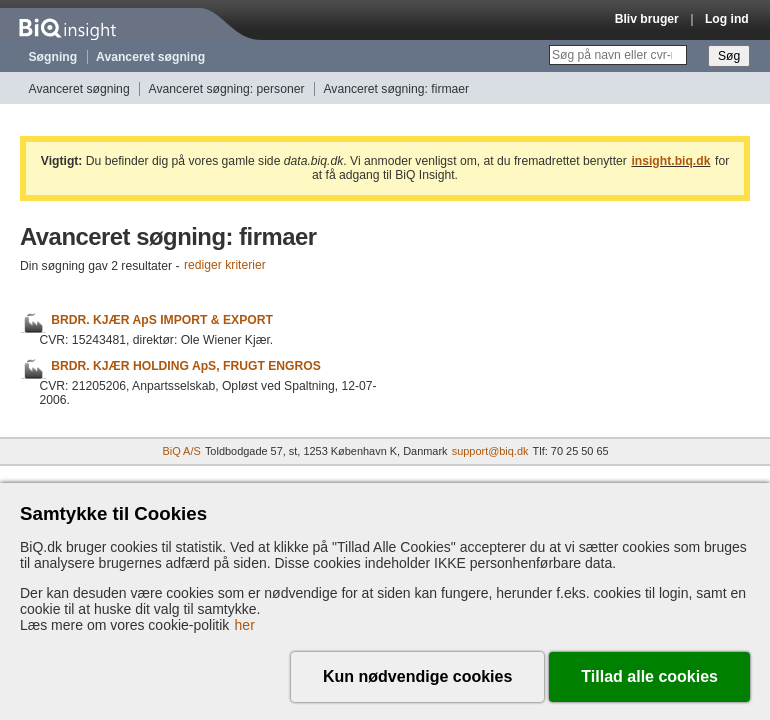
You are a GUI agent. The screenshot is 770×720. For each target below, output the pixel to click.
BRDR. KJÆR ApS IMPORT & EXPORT (162, 320)
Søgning (53, 57)
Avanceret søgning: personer (227, 89)
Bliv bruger (647, 19)
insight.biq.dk (670, 161)
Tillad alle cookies (649, 676)
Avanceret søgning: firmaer (396, 89)
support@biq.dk (490, 451)
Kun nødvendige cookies (417, 676)
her (245, 625)
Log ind (727, 19)
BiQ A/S (181, 451)
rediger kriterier (225, 266)
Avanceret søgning (150, 57)
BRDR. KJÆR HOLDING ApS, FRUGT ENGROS (186, 366)
